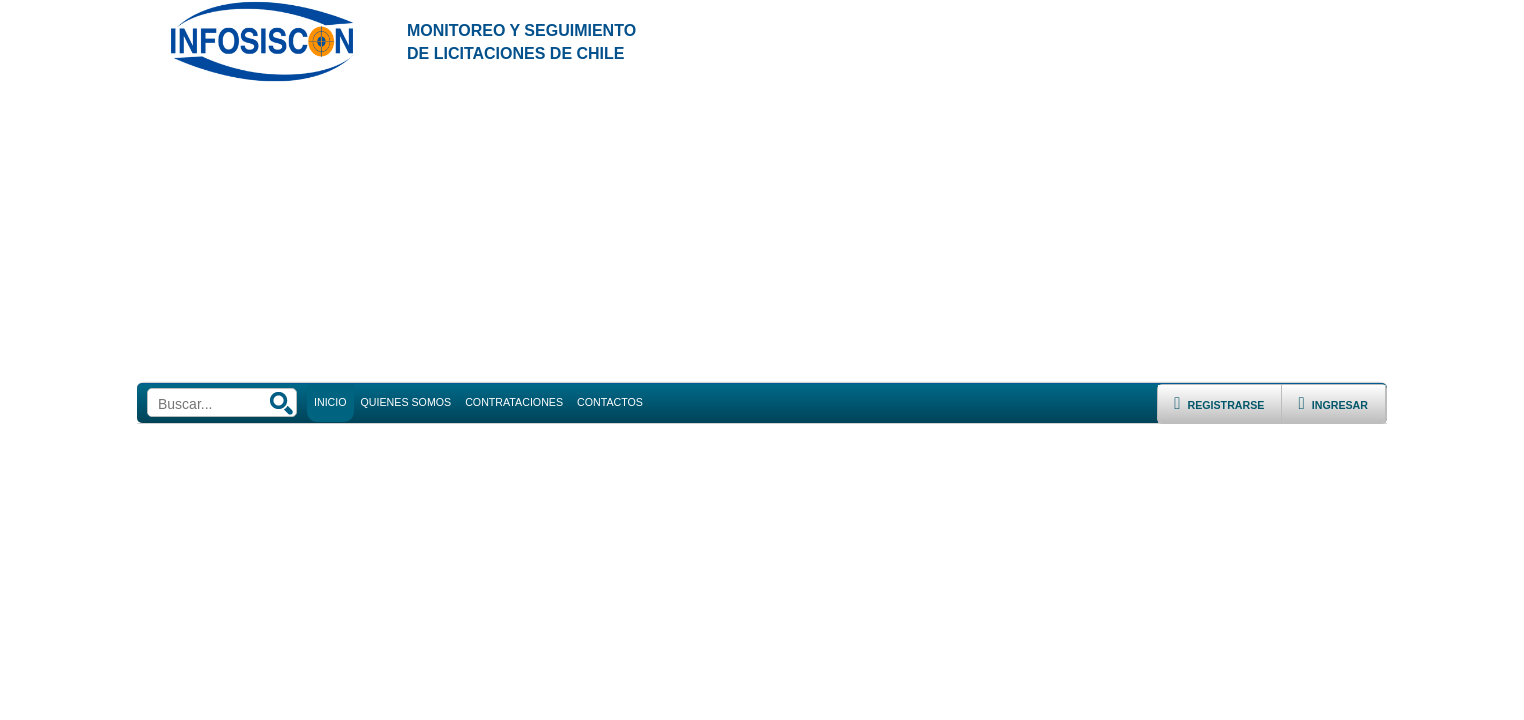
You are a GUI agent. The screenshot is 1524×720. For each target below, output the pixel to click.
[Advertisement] (762, 233)
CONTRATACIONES (514, 402)
